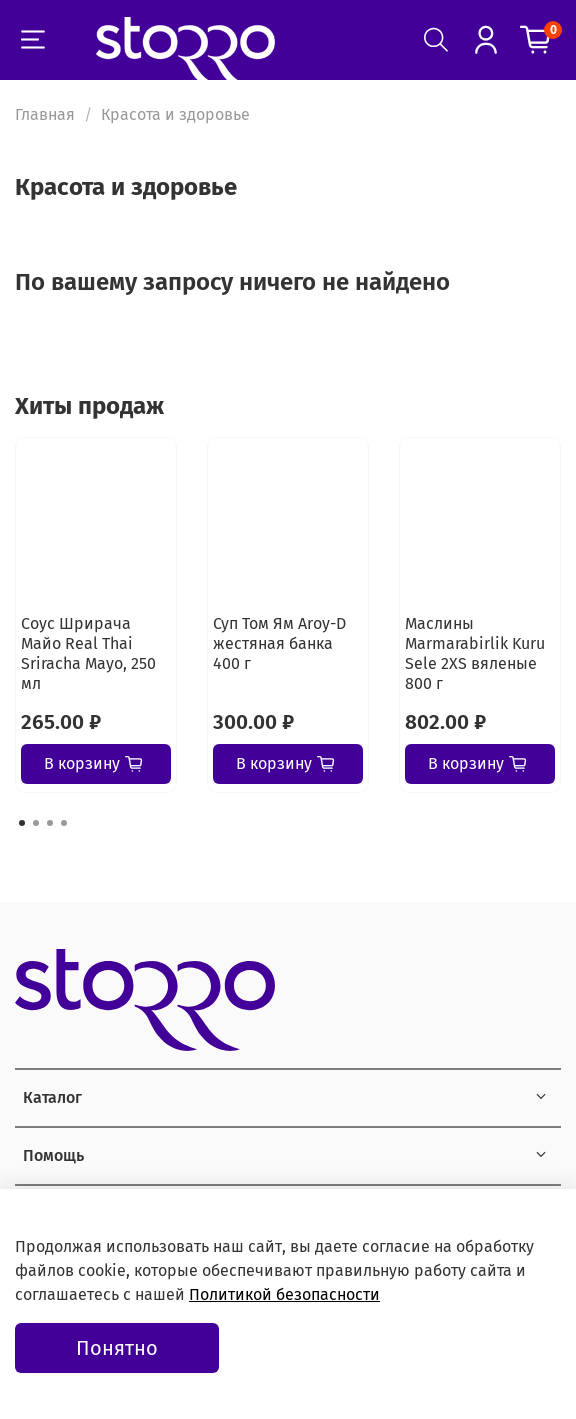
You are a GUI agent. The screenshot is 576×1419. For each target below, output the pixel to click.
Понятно (117, 1348)
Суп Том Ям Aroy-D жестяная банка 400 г (279, 643)
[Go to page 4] (64, 823)
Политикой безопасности (284, 1294)
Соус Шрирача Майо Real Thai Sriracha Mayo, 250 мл (88, 653)
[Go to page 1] (22, 823)
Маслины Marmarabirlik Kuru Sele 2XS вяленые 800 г (475, 653)
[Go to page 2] (36, 823)
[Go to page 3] (50, 823)
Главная (45, 114)
